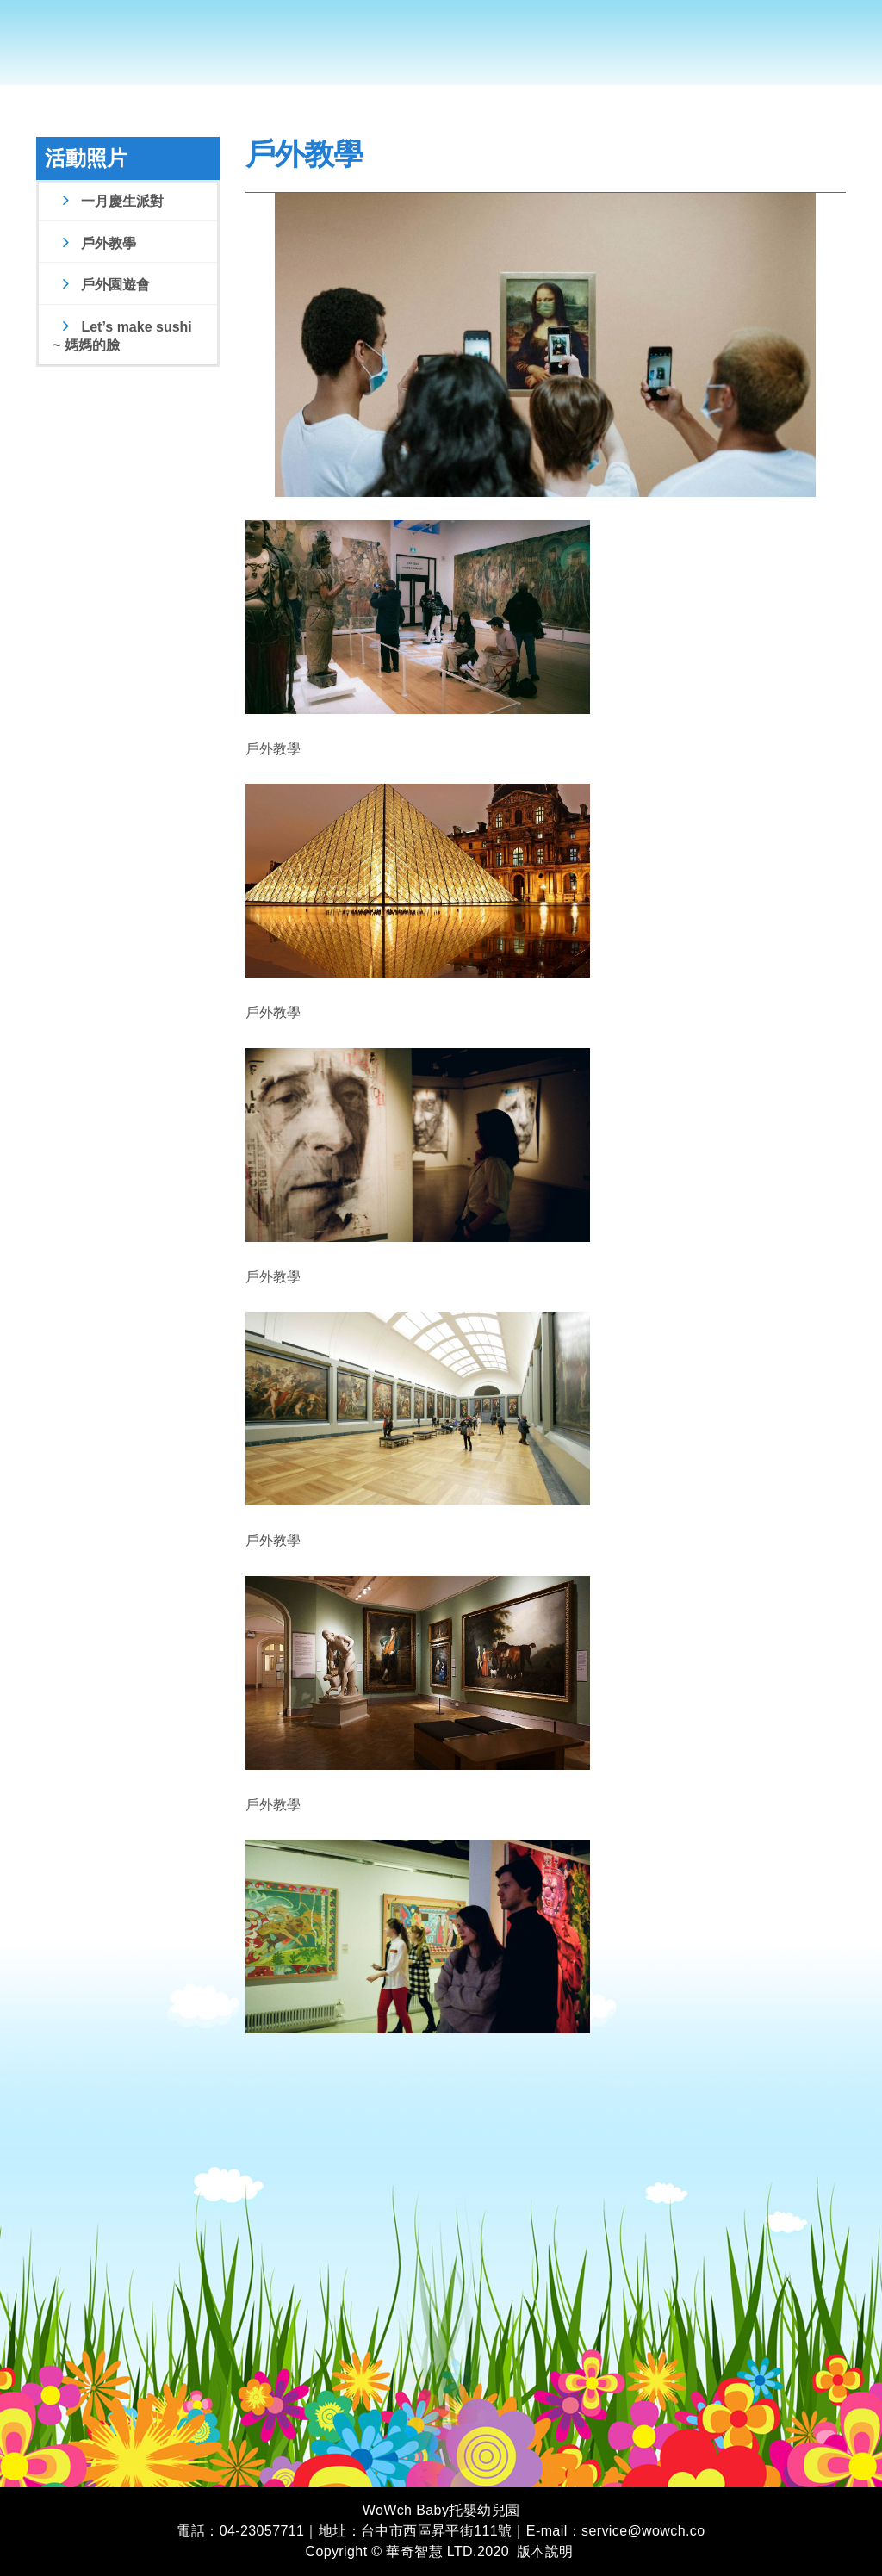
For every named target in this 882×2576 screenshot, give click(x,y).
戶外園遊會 (104, 284)
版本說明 (545, 2551)
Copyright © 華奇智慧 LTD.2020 (407, 2551)
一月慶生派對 (111, 201)
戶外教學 (97, 243)
